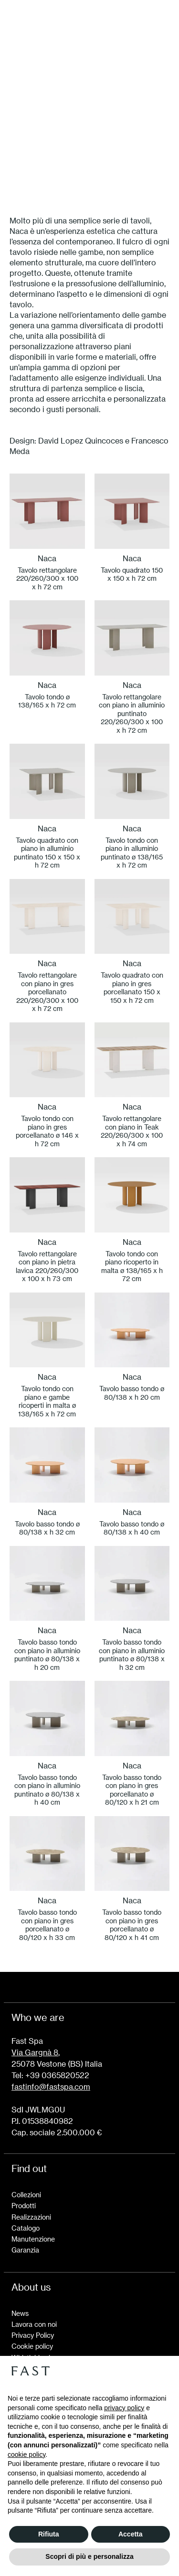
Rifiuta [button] (48, 2534)
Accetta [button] (130, 2534)
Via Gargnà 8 (34, 2052)
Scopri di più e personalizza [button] (89, 2556)
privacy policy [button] (124, 2408)
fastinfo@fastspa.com (50, 2086)
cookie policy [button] (26, 2454)
